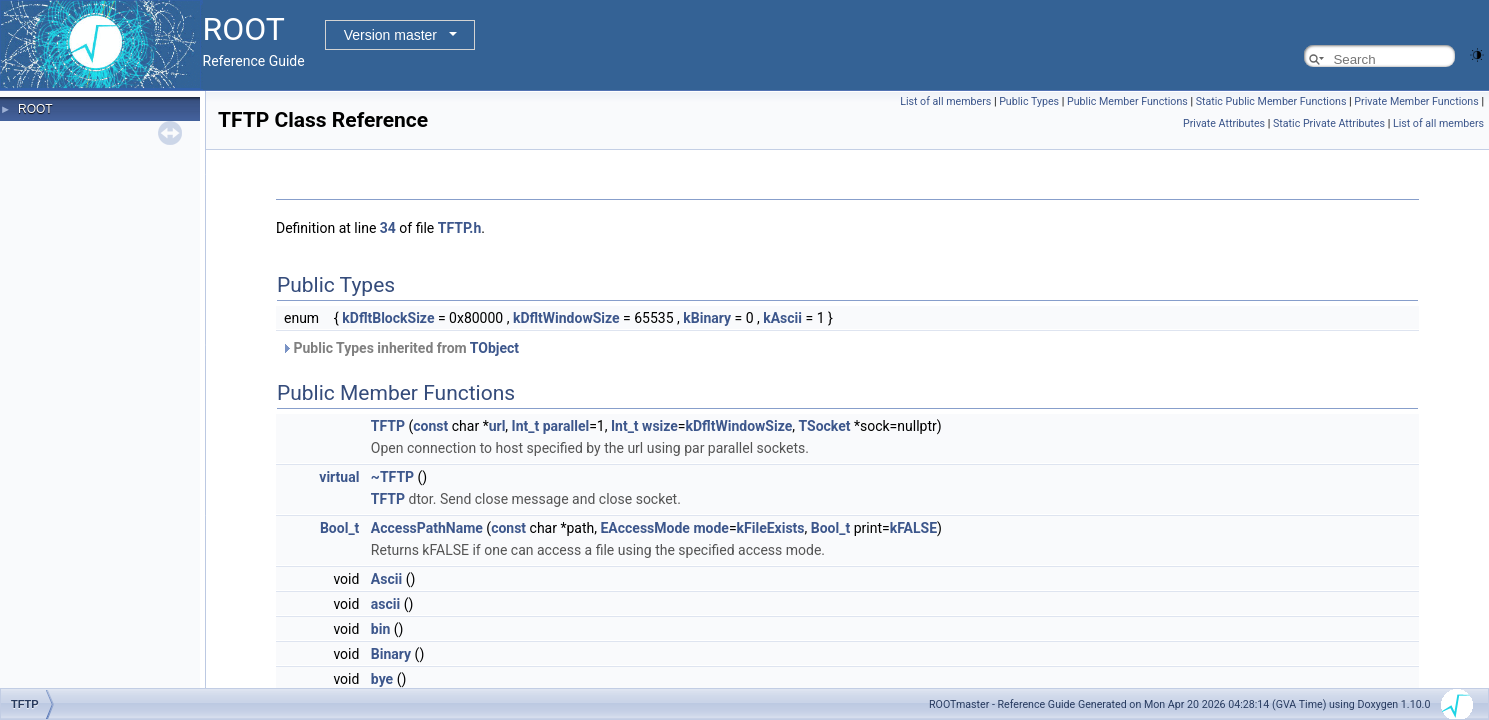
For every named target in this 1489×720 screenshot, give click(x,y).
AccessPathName (427, 528)
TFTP (388, 426)
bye (382, 679)
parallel (566, 426)
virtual (339, 477)
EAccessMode (644, 528)
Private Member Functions (1416, 101)
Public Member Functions (1127, 101)
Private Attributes (1224, 123)
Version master (390, 35)
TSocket (824, 426)
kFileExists (771, 528)
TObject (494, 348)
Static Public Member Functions (1271, 101)
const (430, 426)
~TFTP (392, 477)
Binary (391, 654)
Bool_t (339, 528)
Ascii (386, 579)
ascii (385, 604)
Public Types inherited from (400, 348)
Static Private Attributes (1329, 123)
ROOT (35, 109)
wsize (660, 426)
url (497, 426)
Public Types (1029, 101)
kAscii (782, 318)
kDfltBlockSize (388, 318)
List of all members (945, 101)
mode (710, 528)
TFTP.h (460, 228)
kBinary (707, 318)
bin (380, 629)
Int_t (526, 426)
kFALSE (913, 528)
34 (388, 228)
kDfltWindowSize (566, 318)
